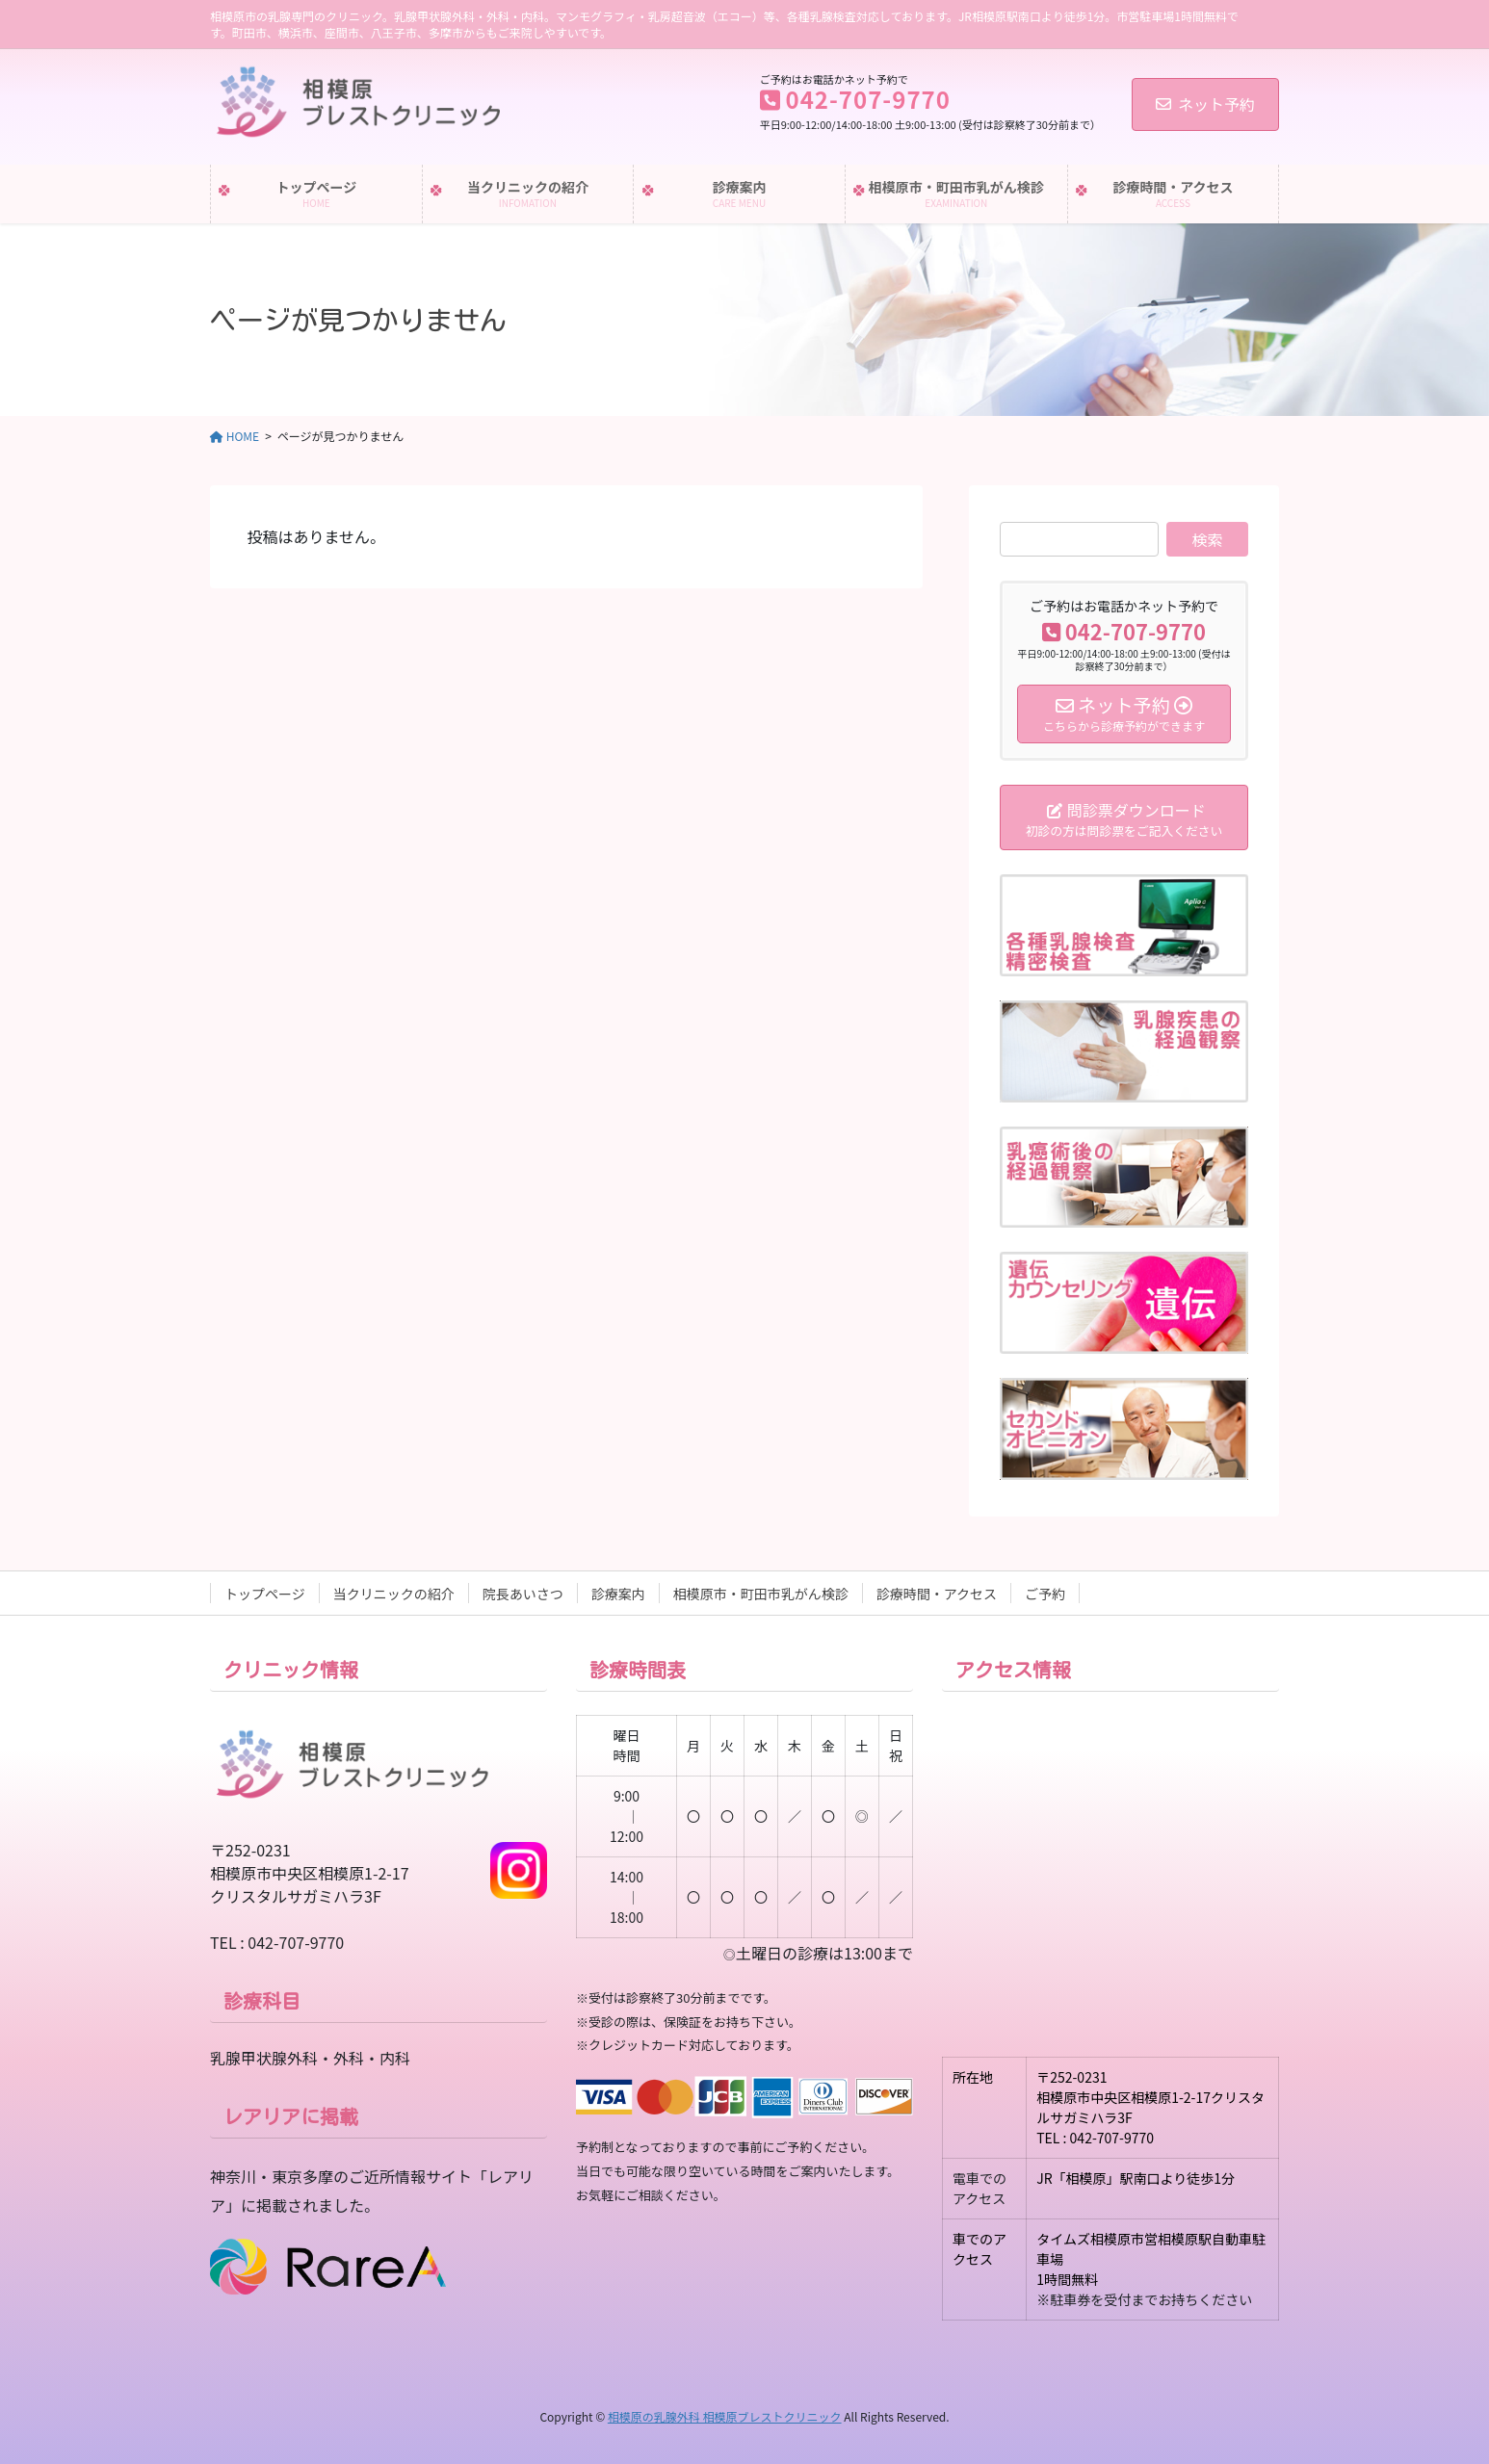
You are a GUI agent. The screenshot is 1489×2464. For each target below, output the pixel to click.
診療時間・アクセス (936, 1593)
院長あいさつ (523, 1593)
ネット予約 (1205, 104)
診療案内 (618, 1593)
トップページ (264, 1593)
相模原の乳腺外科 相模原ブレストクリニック (725, 2416)
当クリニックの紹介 (394, 1593)
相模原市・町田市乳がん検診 (761, 1593)
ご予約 (1045, 1593)
